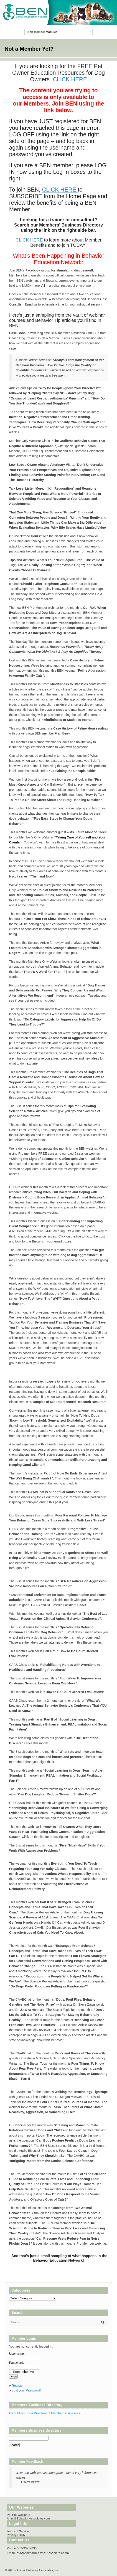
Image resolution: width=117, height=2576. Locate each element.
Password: (16, 2362)
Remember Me (23, 2372)
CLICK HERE (70, 79)
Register (18, 2385)
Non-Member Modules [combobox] (43, 32)
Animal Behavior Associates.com (28, 2518)
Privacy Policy (16, 2535)
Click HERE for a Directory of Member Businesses (44, 2413)
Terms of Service (18, 2531)
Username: (17, 2353)
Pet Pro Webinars (18, 2515)
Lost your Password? (27, 2390)
